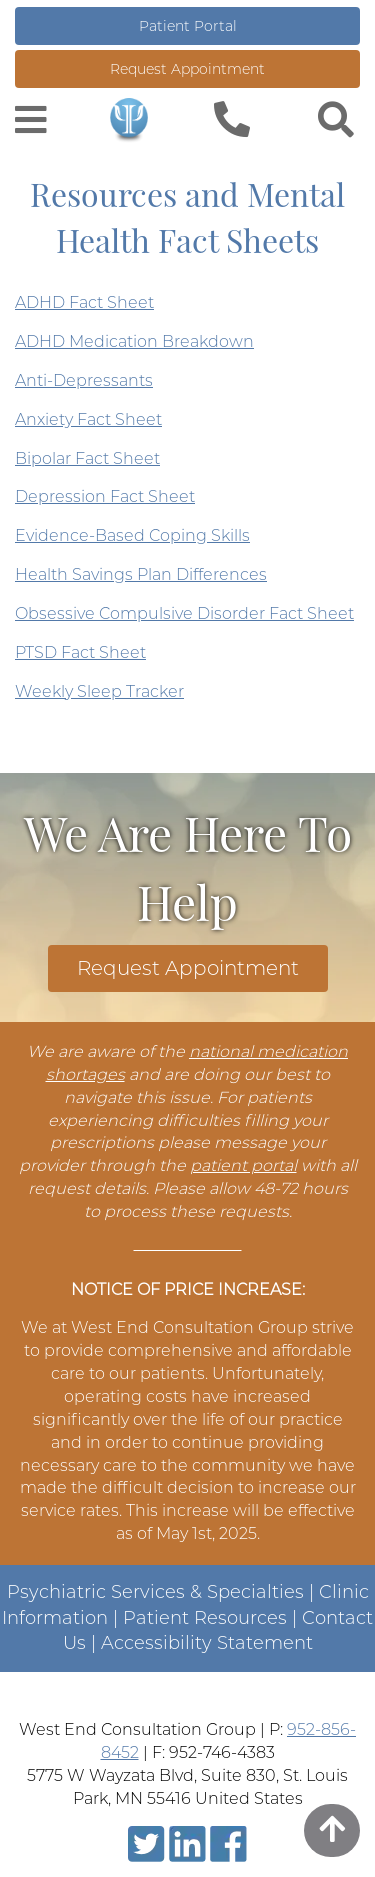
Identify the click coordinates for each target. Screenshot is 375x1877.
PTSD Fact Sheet (80, 652)
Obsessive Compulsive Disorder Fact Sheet (184, 613)
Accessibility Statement (207, 1643)
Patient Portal (188, 26)
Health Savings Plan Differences (141, 574)
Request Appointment (187, 69)
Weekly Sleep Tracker (99, 691)
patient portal (243, 1165)
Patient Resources (205, 1618)
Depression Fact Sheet (105, 496)
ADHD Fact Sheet (84, 302)
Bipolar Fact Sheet (87, 458)
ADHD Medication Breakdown (134, 341)
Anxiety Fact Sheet (88, 419)
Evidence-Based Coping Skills (132, 535)
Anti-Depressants (84, 380)
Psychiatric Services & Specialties (155, 1592)
